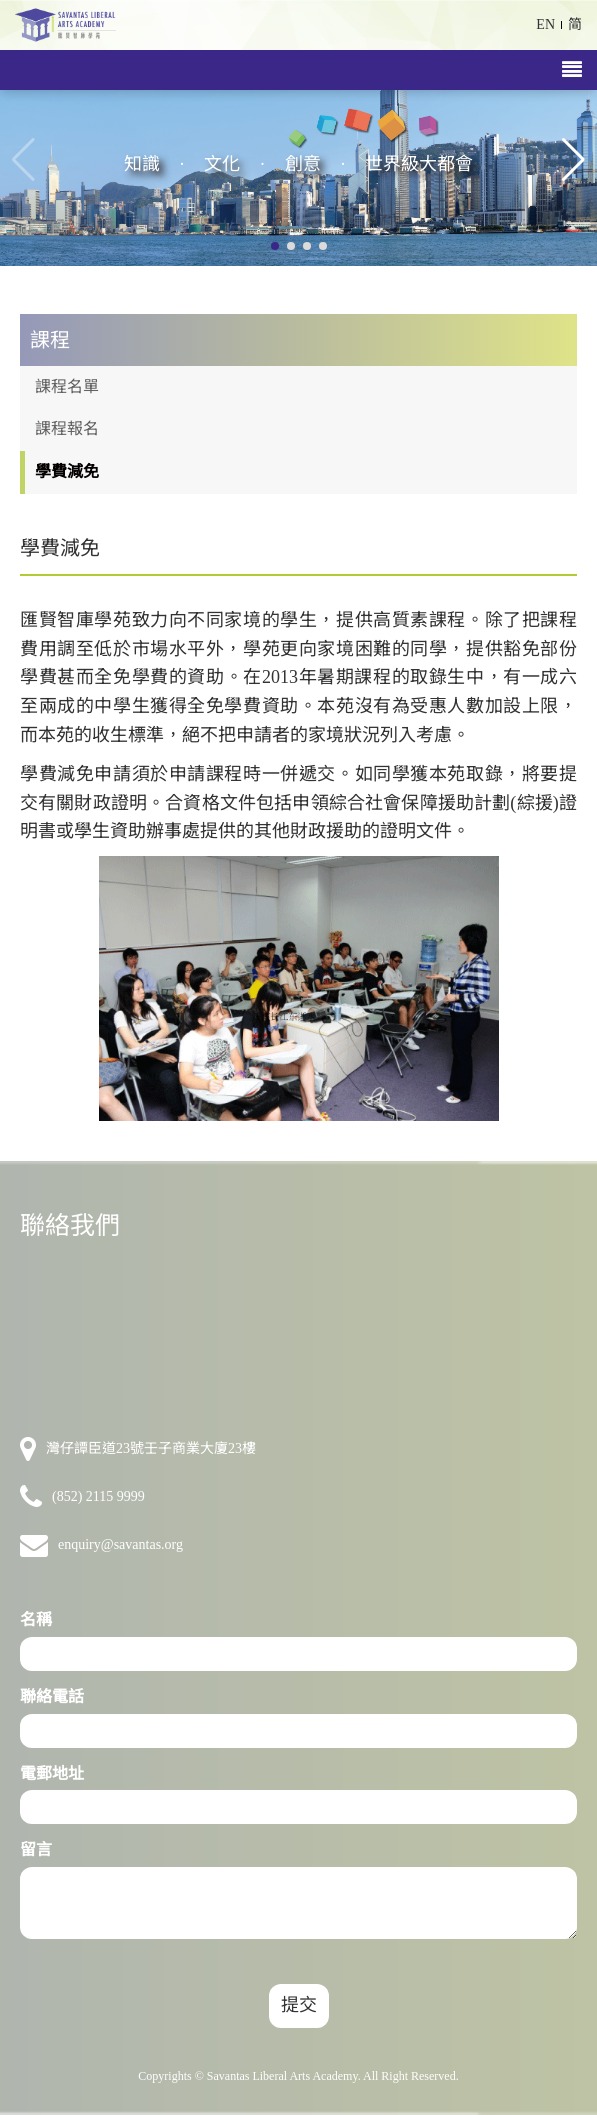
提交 (299, 2005)
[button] (573, 160)
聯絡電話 (52, 1696)
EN (545, 24)
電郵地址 (52, 1773)
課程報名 (67, 428)
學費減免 (67, 471)
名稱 (36, 1619)
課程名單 (67, 386)
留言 (36, 1849)
